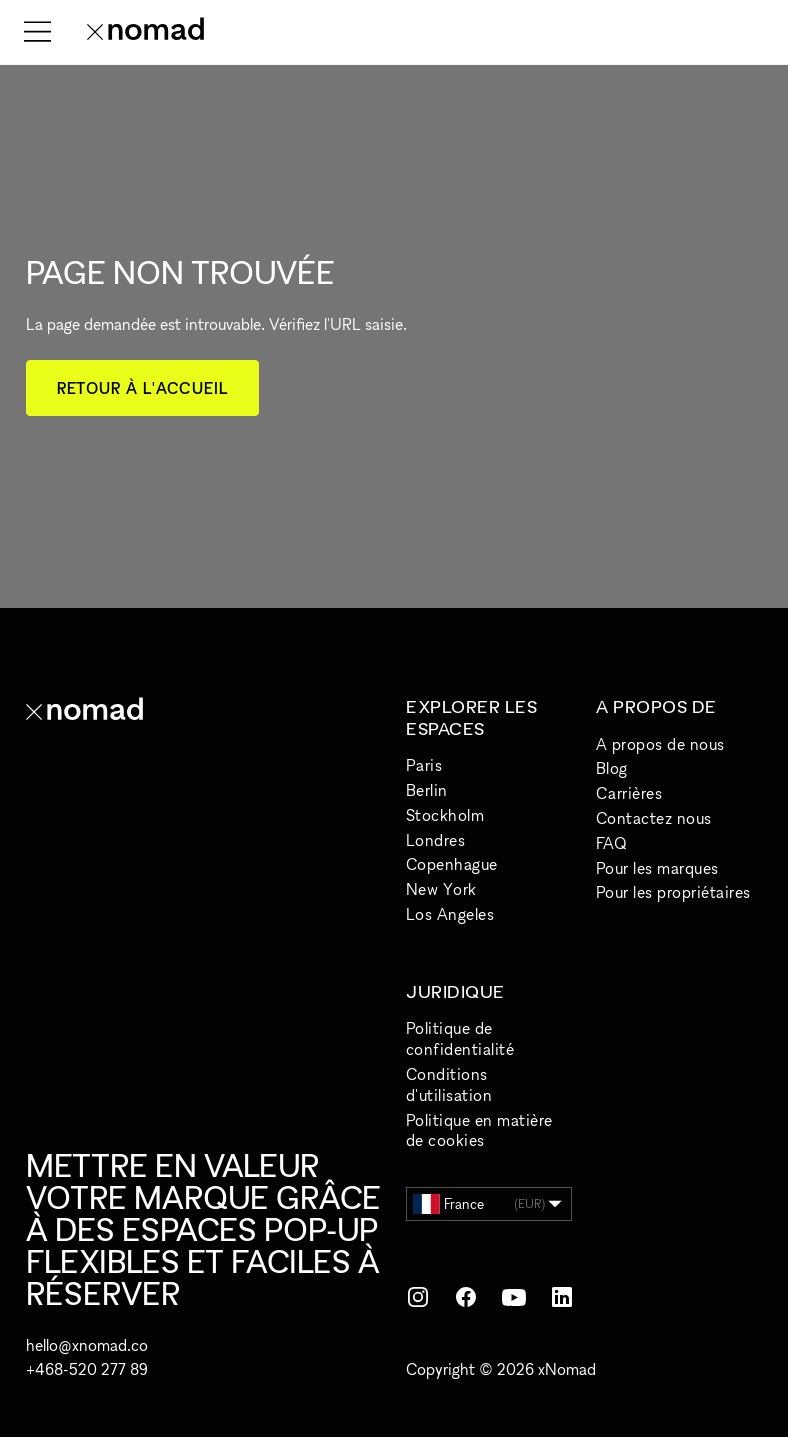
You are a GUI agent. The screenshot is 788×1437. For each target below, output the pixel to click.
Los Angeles (450, 914)
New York (441, 889)
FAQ (611, 843)
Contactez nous (654, 818)
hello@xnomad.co (87, 1345)
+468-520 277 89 (87, 1369)
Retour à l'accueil (142, 388)
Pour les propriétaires (673, 892)
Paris (424, 765)
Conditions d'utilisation (449, 1084)
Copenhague (452, 864)
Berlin (427, 790)
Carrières (629, 793)
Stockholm (445, 815)
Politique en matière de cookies (479, 1130)
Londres (435, 840)
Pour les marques (657, 868)
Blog (612, 768)
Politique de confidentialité (460, 1038)
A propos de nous (660, 744)
